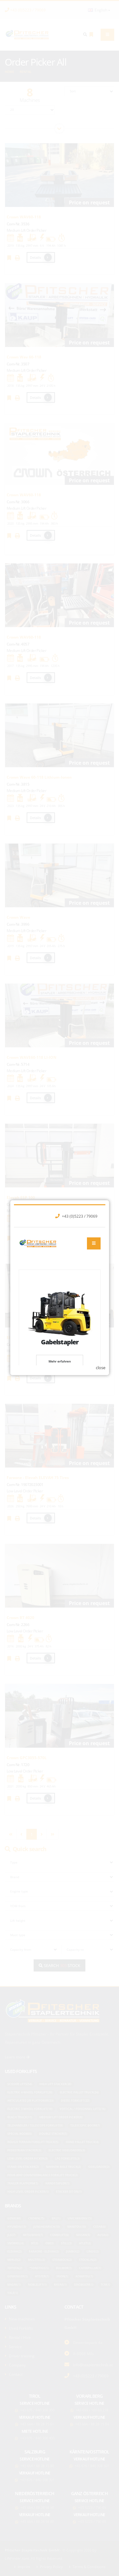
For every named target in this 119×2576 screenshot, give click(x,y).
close (100, 1352)
